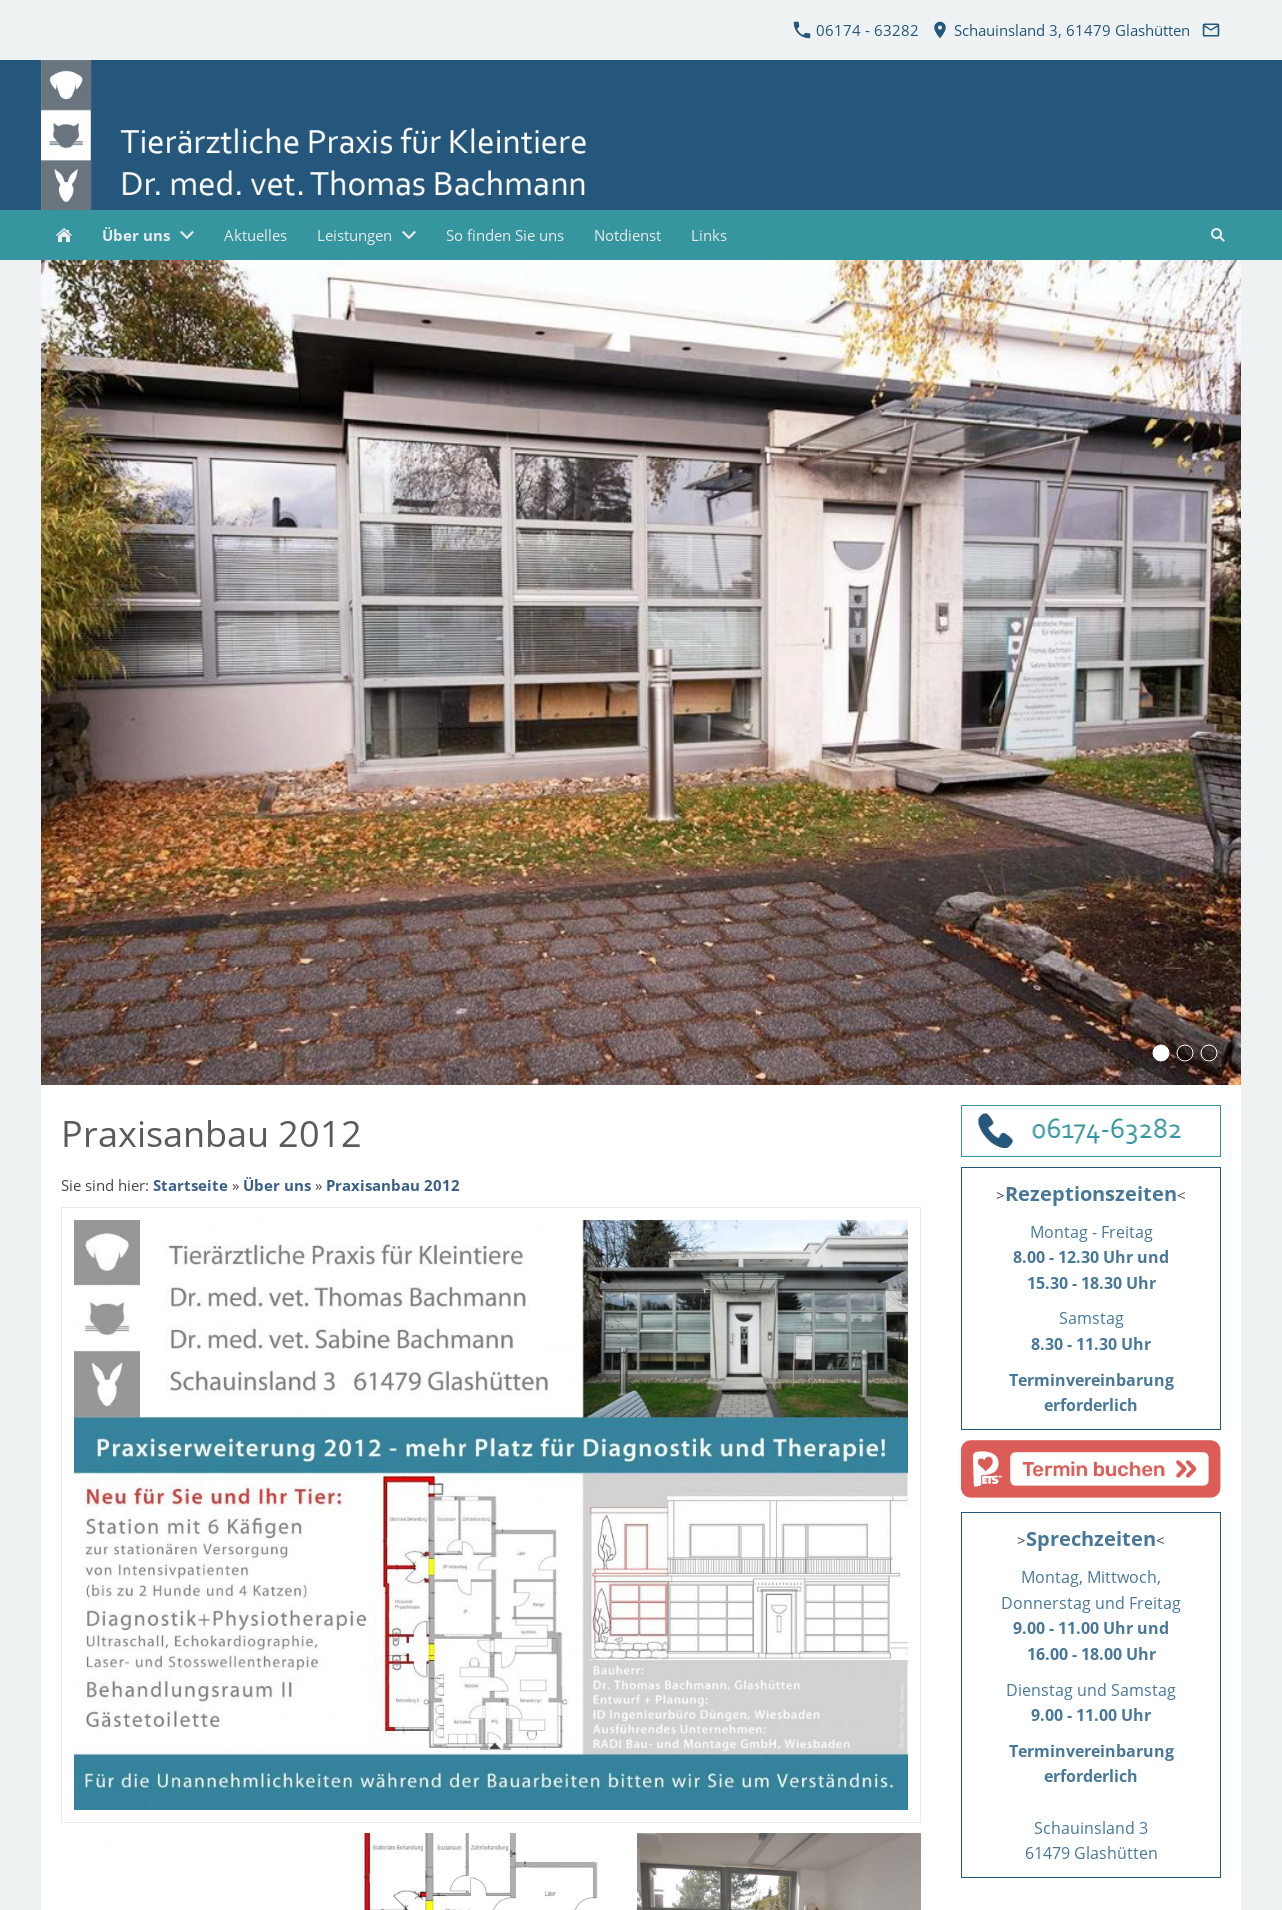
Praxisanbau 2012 (393, 1185)
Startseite (190, 1185)
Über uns (277, 1185)
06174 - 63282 (856, 30)
